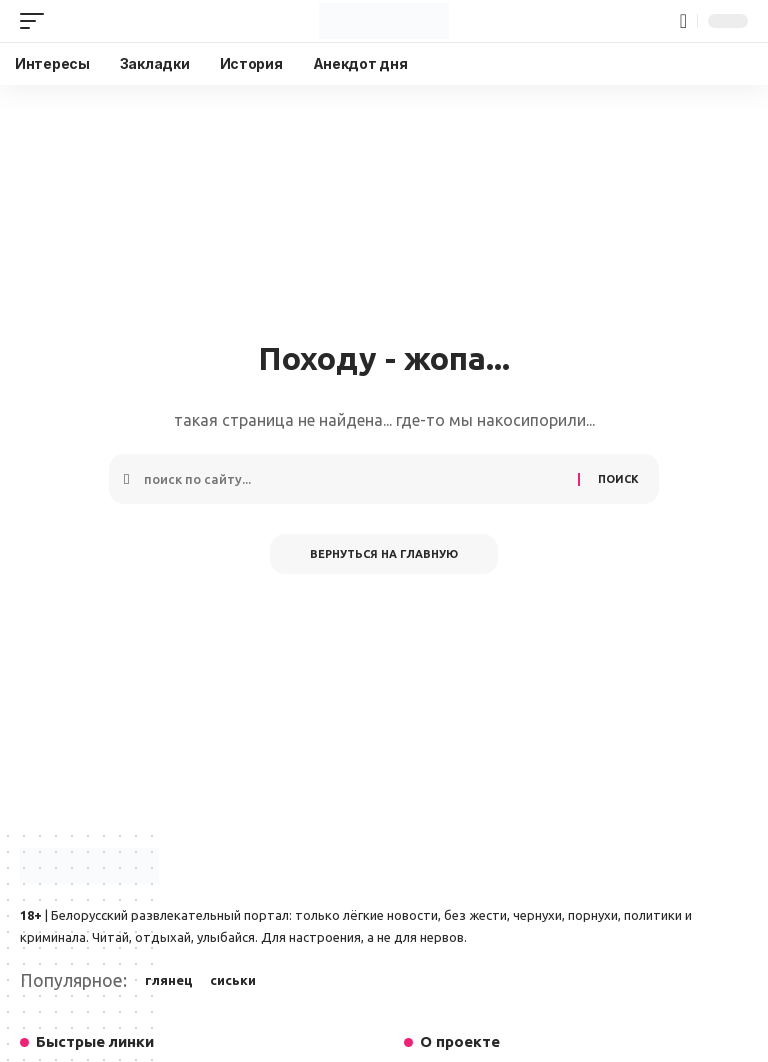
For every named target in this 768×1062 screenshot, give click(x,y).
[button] (37, 21)
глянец (169, 980)
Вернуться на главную (384, 554)
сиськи (233, 980)
